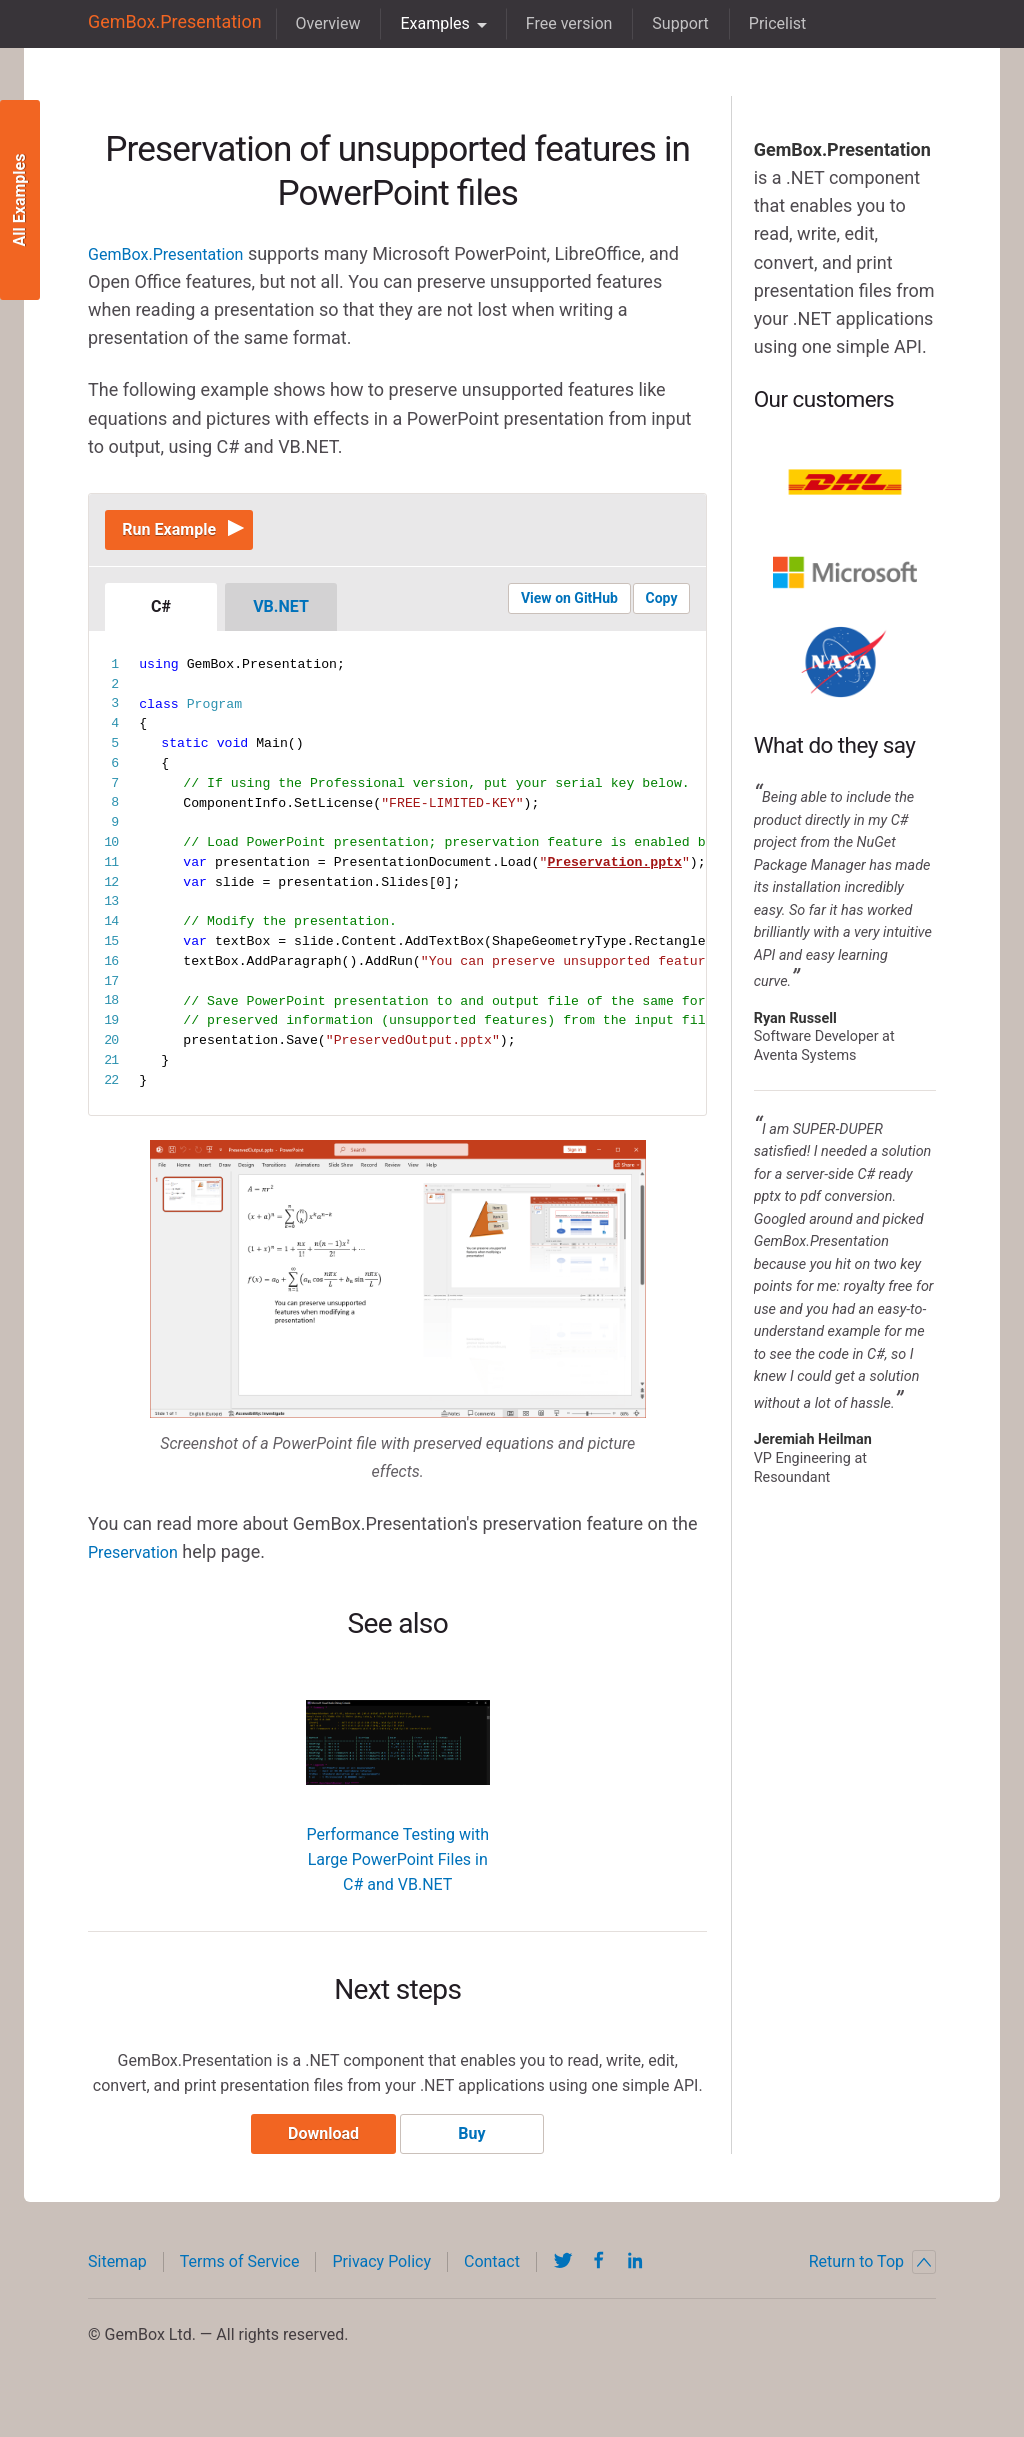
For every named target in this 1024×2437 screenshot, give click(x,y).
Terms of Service (240, 2279)
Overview (309, 23)
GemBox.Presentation (165, 23)
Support (662, 23)
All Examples (19, 200)
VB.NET (281, 616)
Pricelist (759, 23)
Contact (492, 2279)
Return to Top (872, 2280)
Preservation (138, 1561)
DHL (845, 482)
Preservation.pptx (614, 872)
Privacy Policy (381, 2279)
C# (161, 616)
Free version (550, 23)
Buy (479, 2151)
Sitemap (117, 2279)
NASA (845, 662)
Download (315, 2151)
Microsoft (845, 572)
